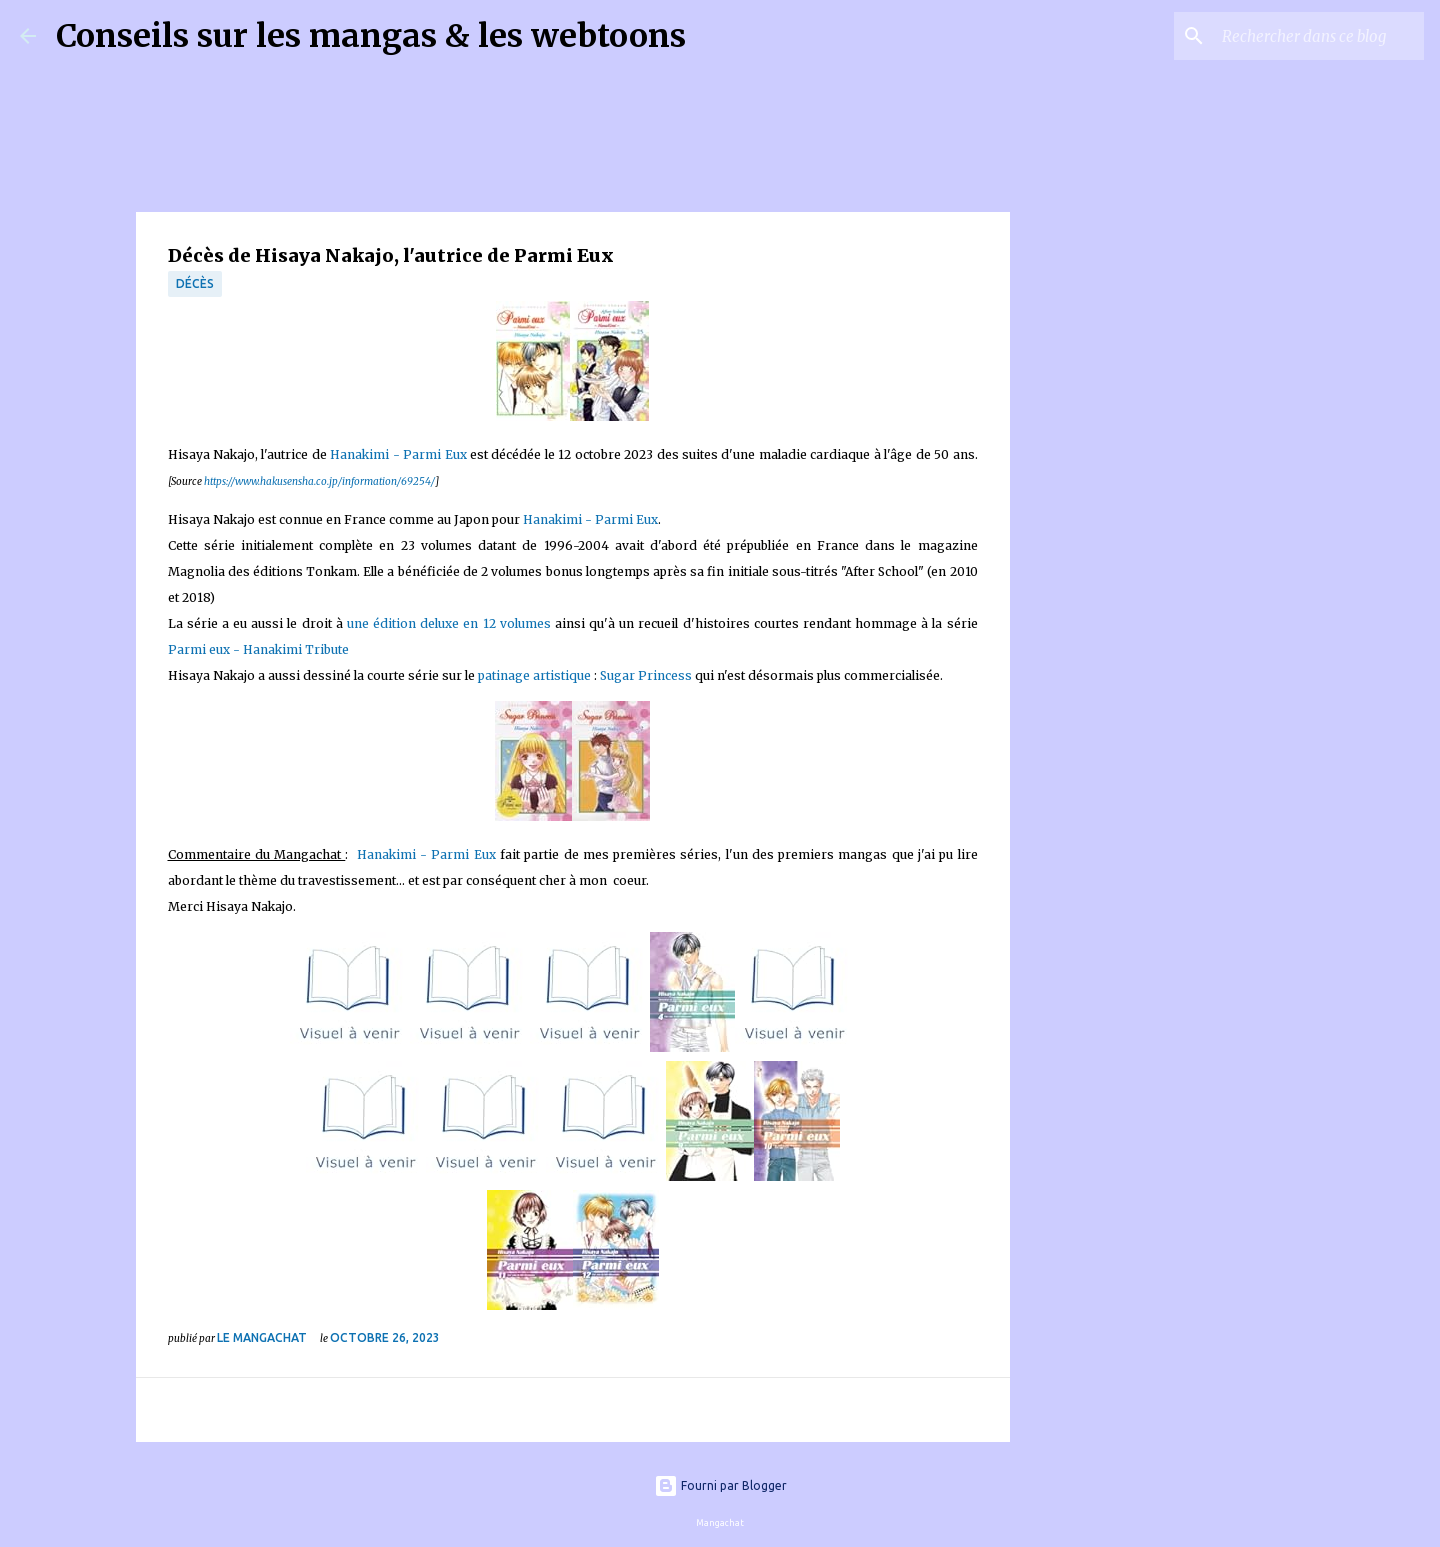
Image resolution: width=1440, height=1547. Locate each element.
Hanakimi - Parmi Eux (398, 454)
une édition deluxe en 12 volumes (449, 623)
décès (195, 283)
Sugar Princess (646, 675)
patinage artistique (534, 675)
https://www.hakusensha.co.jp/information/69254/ (319, 481)
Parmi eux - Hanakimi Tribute (258, 649)
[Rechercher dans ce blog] (1319, 36)
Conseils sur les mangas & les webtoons (371, 36)
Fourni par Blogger (720, 1485)
